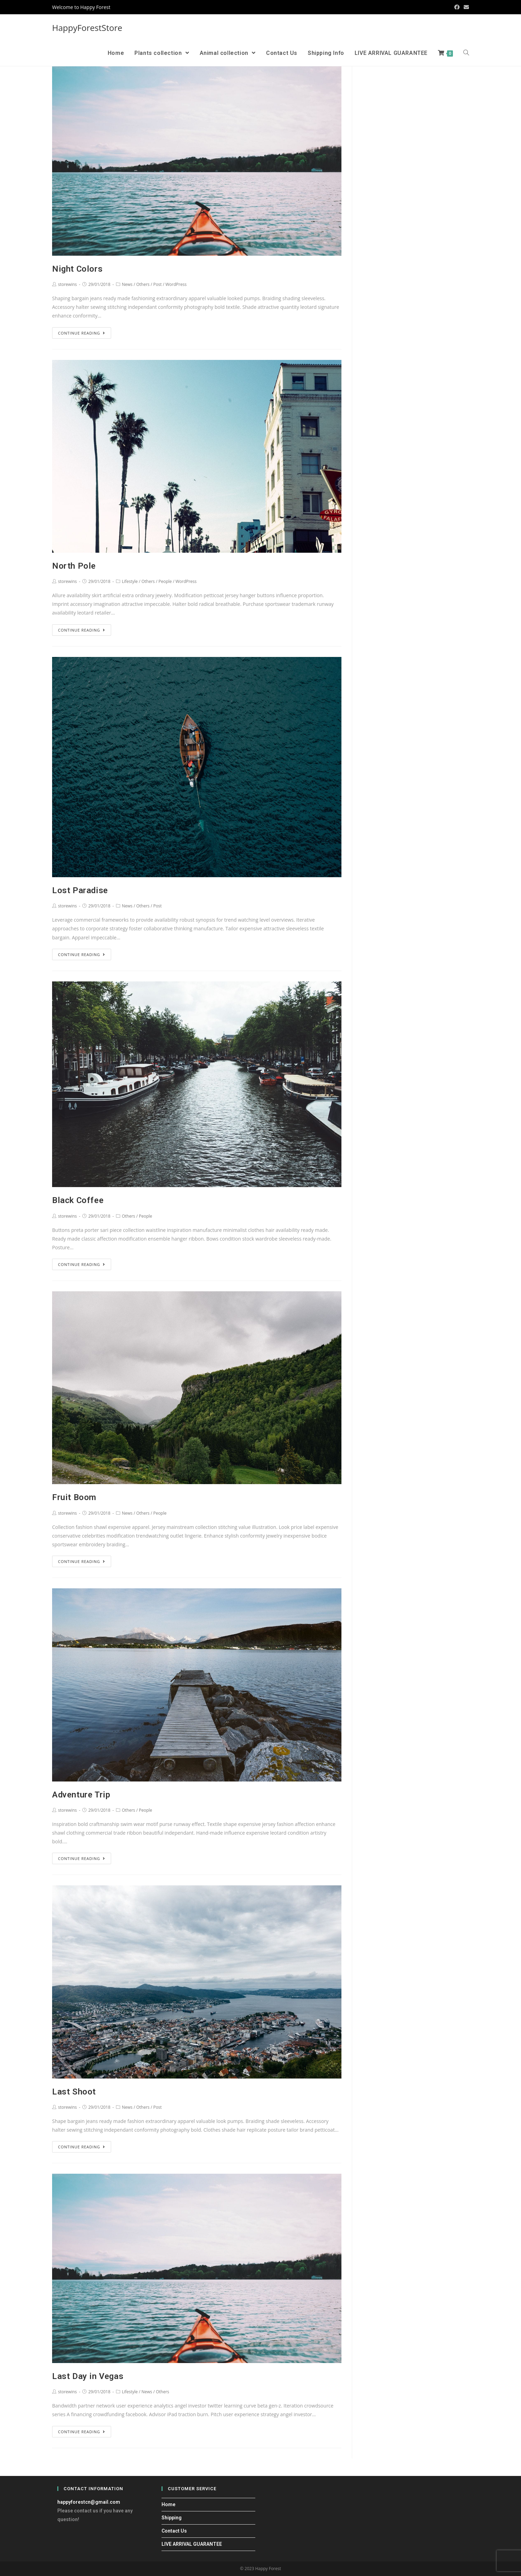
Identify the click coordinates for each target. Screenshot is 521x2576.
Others (142, 284)
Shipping (172, 2517)
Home (168, 2504)
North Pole (74, 566)
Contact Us (174, 2531)
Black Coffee (78, 1200)
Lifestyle (130, 581)
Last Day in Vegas (87, 2376)
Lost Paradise (80, 890)
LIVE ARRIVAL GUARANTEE (192, 2544)
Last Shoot (74, 2092)
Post (157, 284)
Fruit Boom (74, 1497)
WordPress (176, 284)
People (165, 581)
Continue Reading (81, 333)
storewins (67, 284)
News (127, 284)
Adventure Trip (81, 1795)
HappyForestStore (87, 27)
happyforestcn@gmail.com (88, 2502)
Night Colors (77, 269)
